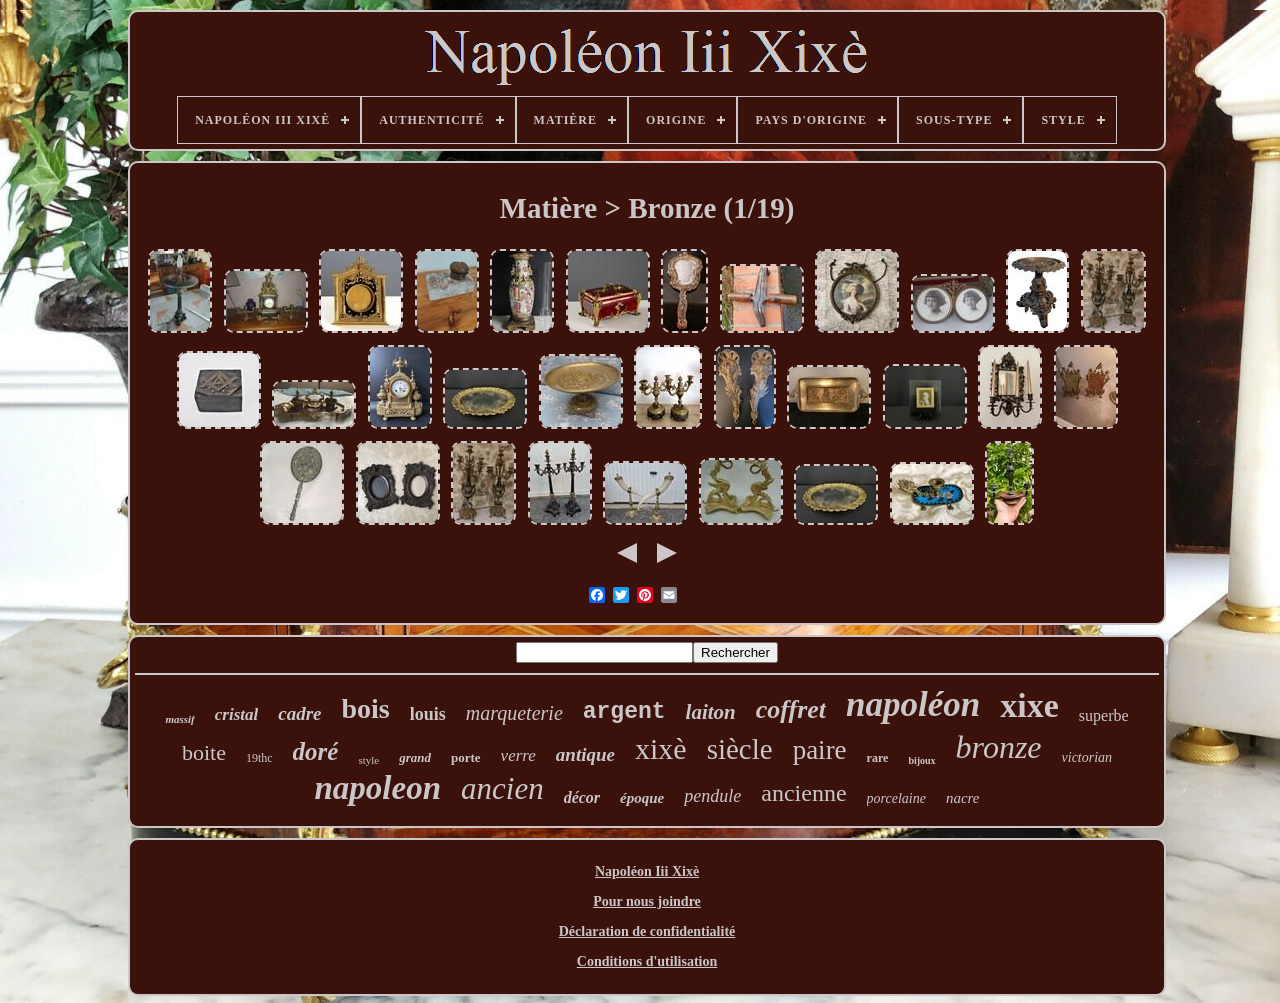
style (368, 760)
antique (585, 754)
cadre (299, 713)
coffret (791, 709)
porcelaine (896, 798)
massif (179, 719)
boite (204, 752)
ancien (502, 788)
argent (624, 712)
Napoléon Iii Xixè (647, 871)
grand (415, 757)
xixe (1029, 705)
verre (518, 755)
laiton (711, 712)
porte (466, 757)
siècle (740, 749)
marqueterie (514, 713)
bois (365, 708)
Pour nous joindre (647, 901)
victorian (1087, 757)
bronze (999, 747)
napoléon (913, 704)
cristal (236, 714)
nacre (963, 798)
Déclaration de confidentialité (647, 931)
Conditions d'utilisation (647, 961)
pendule (712, 796)
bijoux (921, 760)
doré (316, 751)
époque (642, 798)
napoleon (377, 788)
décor (582, 797)
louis (428, 714)
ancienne (803, 793)
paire (820, 750)
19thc (259, 758)
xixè (661, 748)
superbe (1104, 715)
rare (878, 758)
